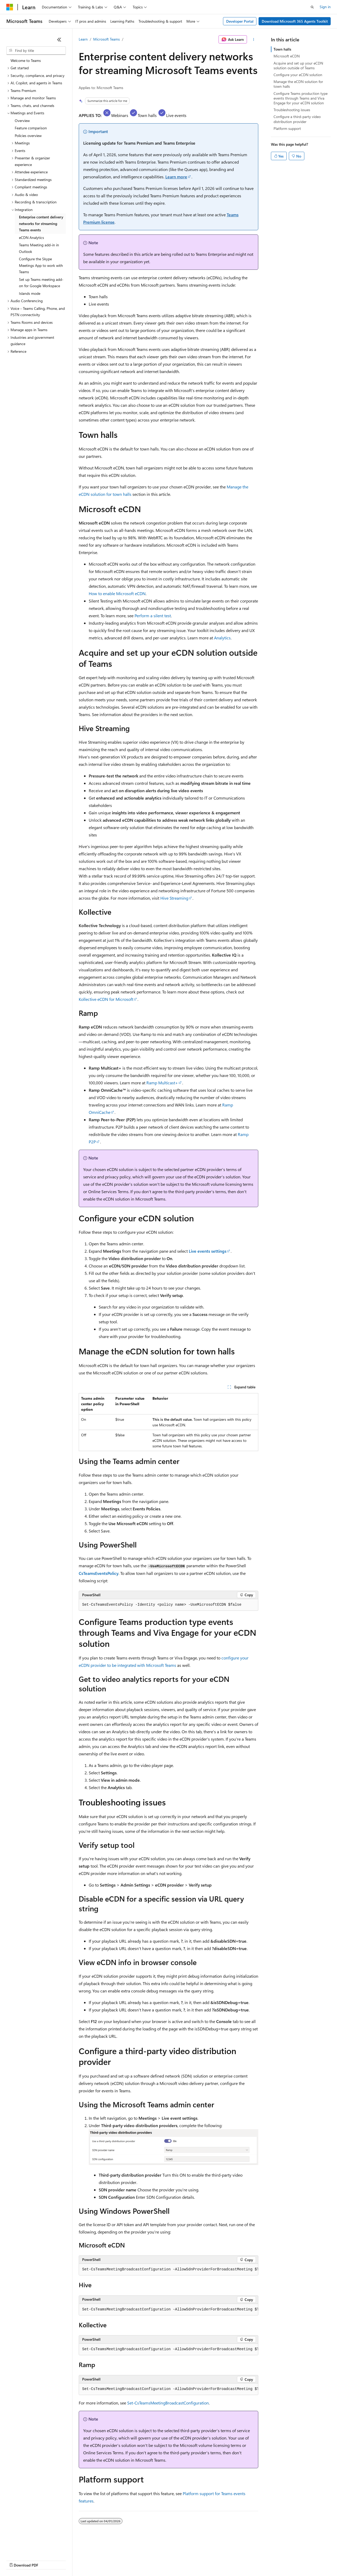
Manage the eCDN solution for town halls (298, 84)
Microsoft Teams (106, 39)
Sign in (325, 6)
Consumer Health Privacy (151, 2560)
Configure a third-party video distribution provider (297, 119)
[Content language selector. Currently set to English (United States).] (30, 2547)
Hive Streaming (174, 898)
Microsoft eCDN (287, 55)
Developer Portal (240, 21)
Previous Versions (48, 2560)
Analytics (222, 637)
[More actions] (253, 39)
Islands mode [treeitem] (29, 293)
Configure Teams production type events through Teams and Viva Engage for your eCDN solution (301, 98)
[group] (168, 2269)
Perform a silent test (153, 615)
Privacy (115, 2560)
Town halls (282, 49)
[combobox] (36, 50)
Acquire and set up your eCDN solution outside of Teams (298, 65)
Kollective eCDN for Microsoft (106, 999)
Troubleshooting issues (292, 109)
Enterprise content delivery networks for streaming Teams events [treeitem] (41, 223)
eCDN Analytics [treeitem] (31, 237)
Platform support (287, 128)
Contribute (94, 2560)
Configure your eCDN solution (298, 74)
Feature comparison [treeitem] (31, 127)
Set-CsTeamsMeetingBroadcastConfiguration (168, 2403)
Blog (71, 2560)
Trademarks (218, 2560)
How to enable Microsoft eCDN (117, 593)
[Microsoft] (9, 7)
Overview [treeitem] (22, 120)
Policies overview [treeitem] (28, 135)
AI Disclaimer (16, 2560)
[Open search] (312, 7)
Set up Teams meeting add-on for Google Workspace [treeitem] (41, 282)
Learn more (176, 176)
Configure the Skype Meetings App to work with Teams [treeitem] (41, 265)
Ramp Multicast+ (162, 1082)
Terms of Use (192, 2560)
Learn (83, 39)
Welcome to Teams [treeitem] (26, 60)
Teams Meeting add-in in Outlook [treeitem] (39, 248)
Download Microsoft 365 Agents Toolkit (295, 21)
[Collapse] (59, 39)
